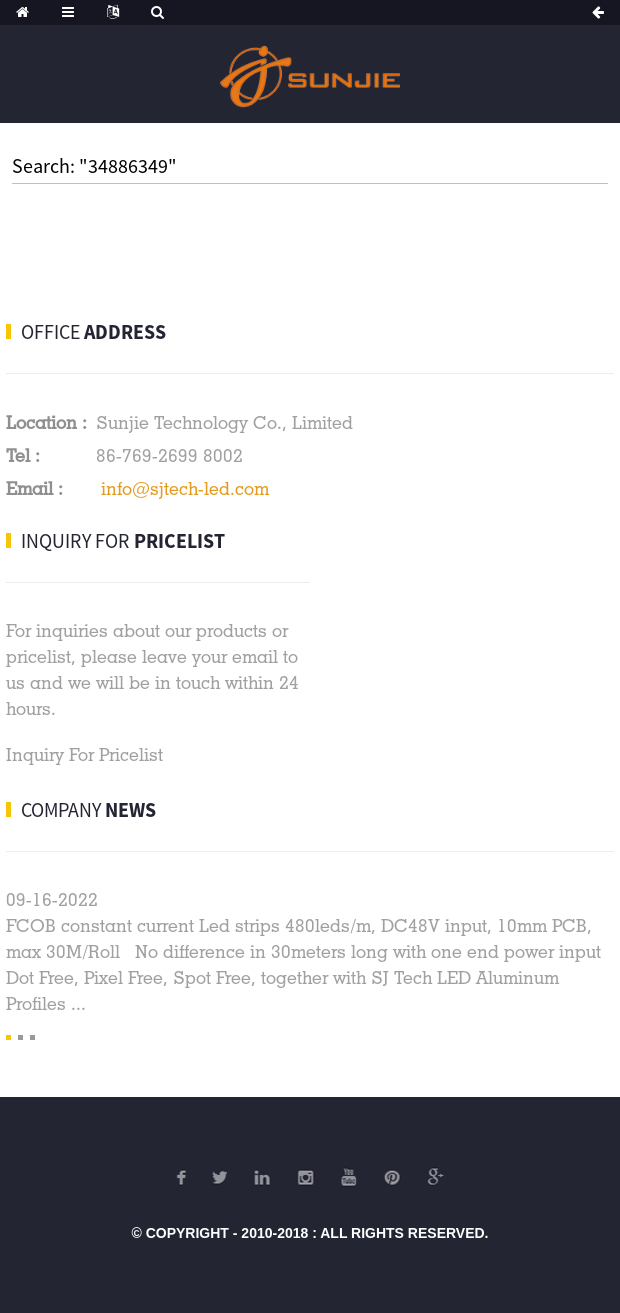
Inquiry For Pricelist (84, 754)
